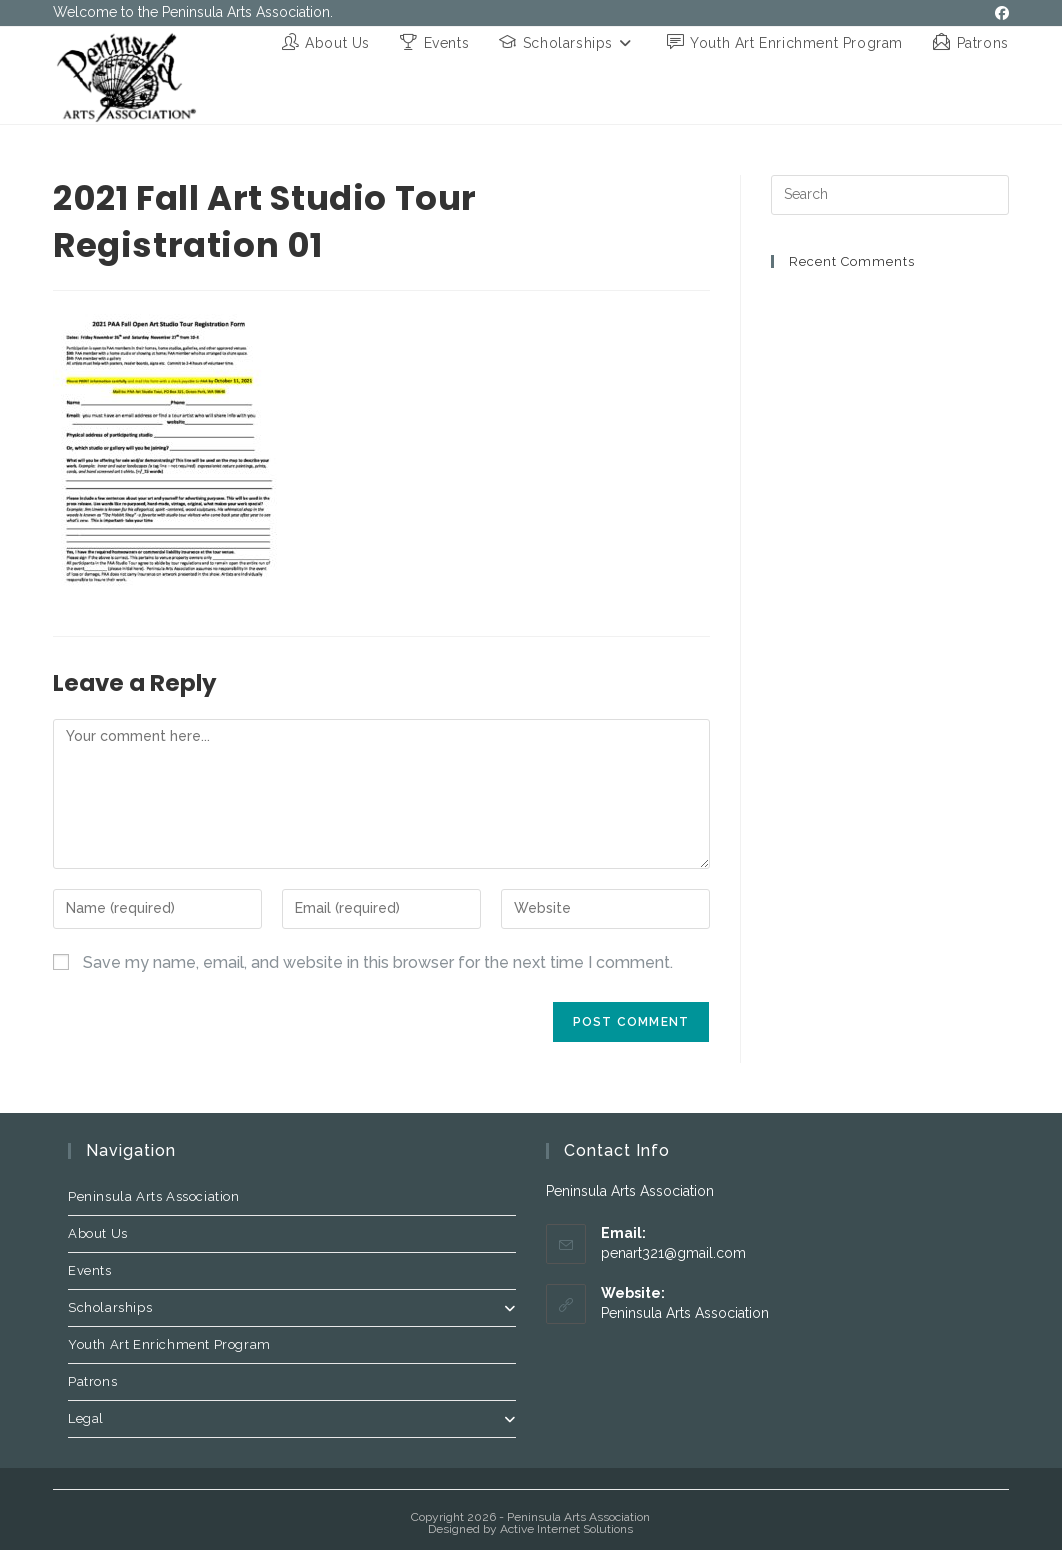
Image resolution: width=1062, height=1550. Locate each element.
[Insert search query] (890, 195)
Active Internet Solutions (566, 1529)
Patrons (92, 1381)
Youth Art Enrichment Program (169, 1344)
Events (90, 1270)
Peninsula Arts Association (154, 1196)
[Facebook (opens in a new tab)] (999, 13)
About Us (98, 1233)
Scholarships (292, 1307)
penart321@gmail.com (673, 1253)
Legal (292, 1418)
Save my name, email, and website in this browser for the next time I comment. (378, 962)
